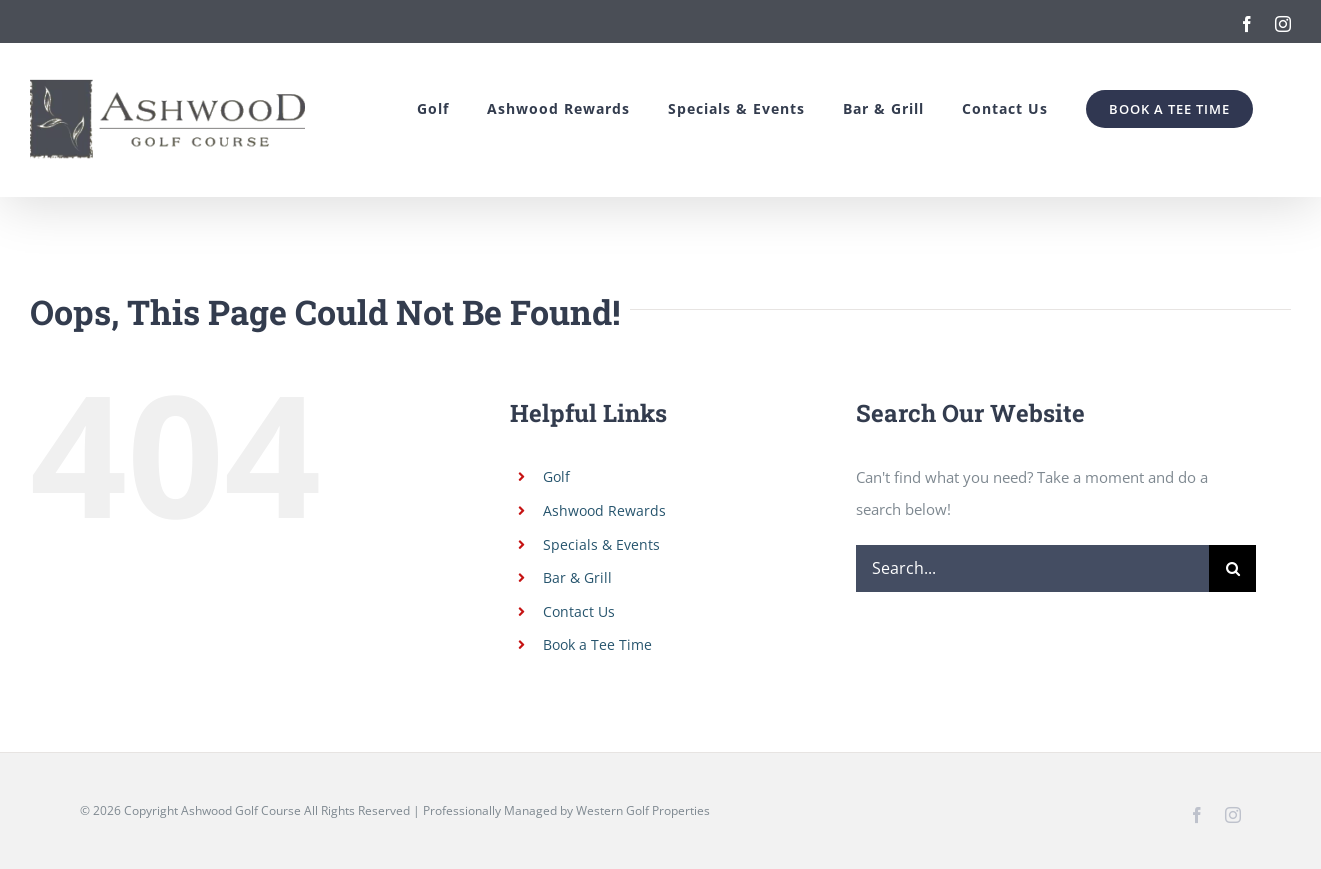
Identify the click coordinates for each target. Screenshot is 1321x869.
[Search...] (1032, 568)
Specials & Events (601, 544)
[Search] (1232, 568)
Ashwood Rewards (604, 510)
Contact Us (579, 611)
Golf (556, 476)
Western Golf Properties (643, 810)
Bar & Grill (577, 577)
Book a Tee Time (597, 644)
